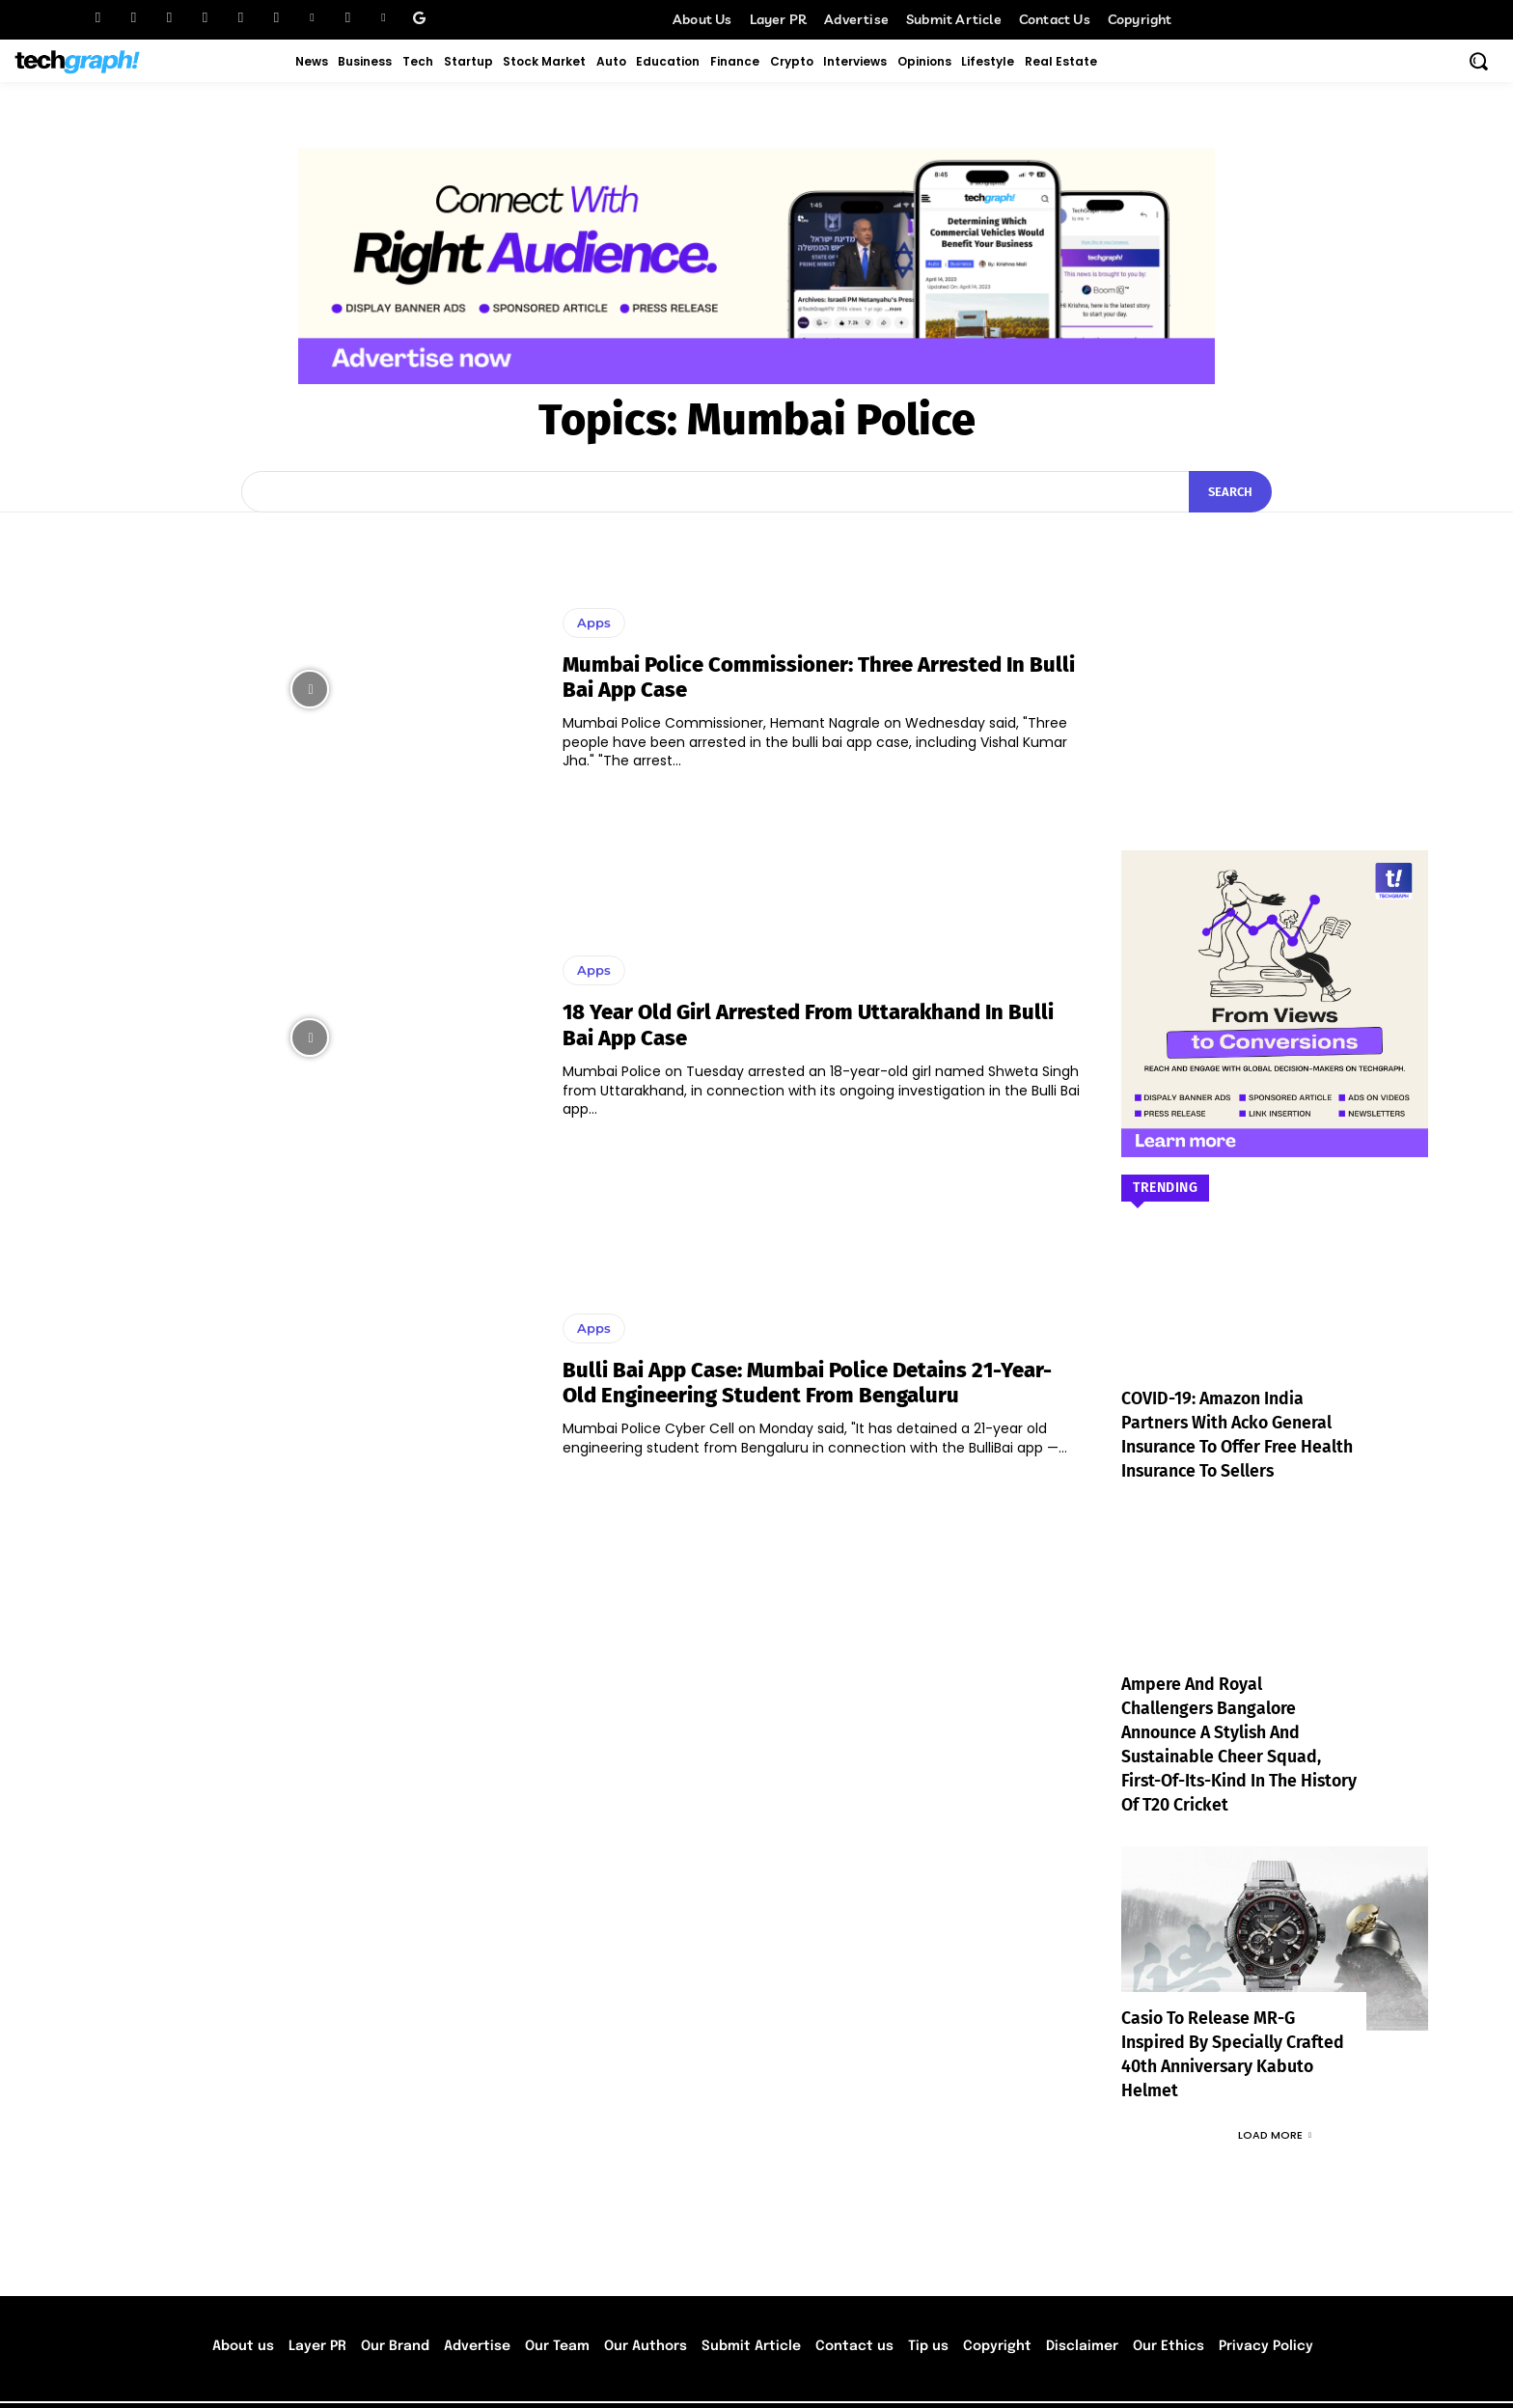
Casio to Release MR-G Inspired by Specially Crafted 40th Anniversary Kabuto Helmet (1234, 2018)
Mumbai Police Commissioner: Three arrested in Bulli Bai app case (819, 677)
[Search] (1230, 492)
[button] (1478, 61)
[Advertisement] (1274, 652)
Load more (1274, 2086)
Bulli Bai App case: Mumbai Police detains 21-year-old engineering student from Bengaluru (807, 1382)
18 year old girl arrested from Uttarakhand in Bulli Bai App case (808, 1024)
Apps (594, 622)
